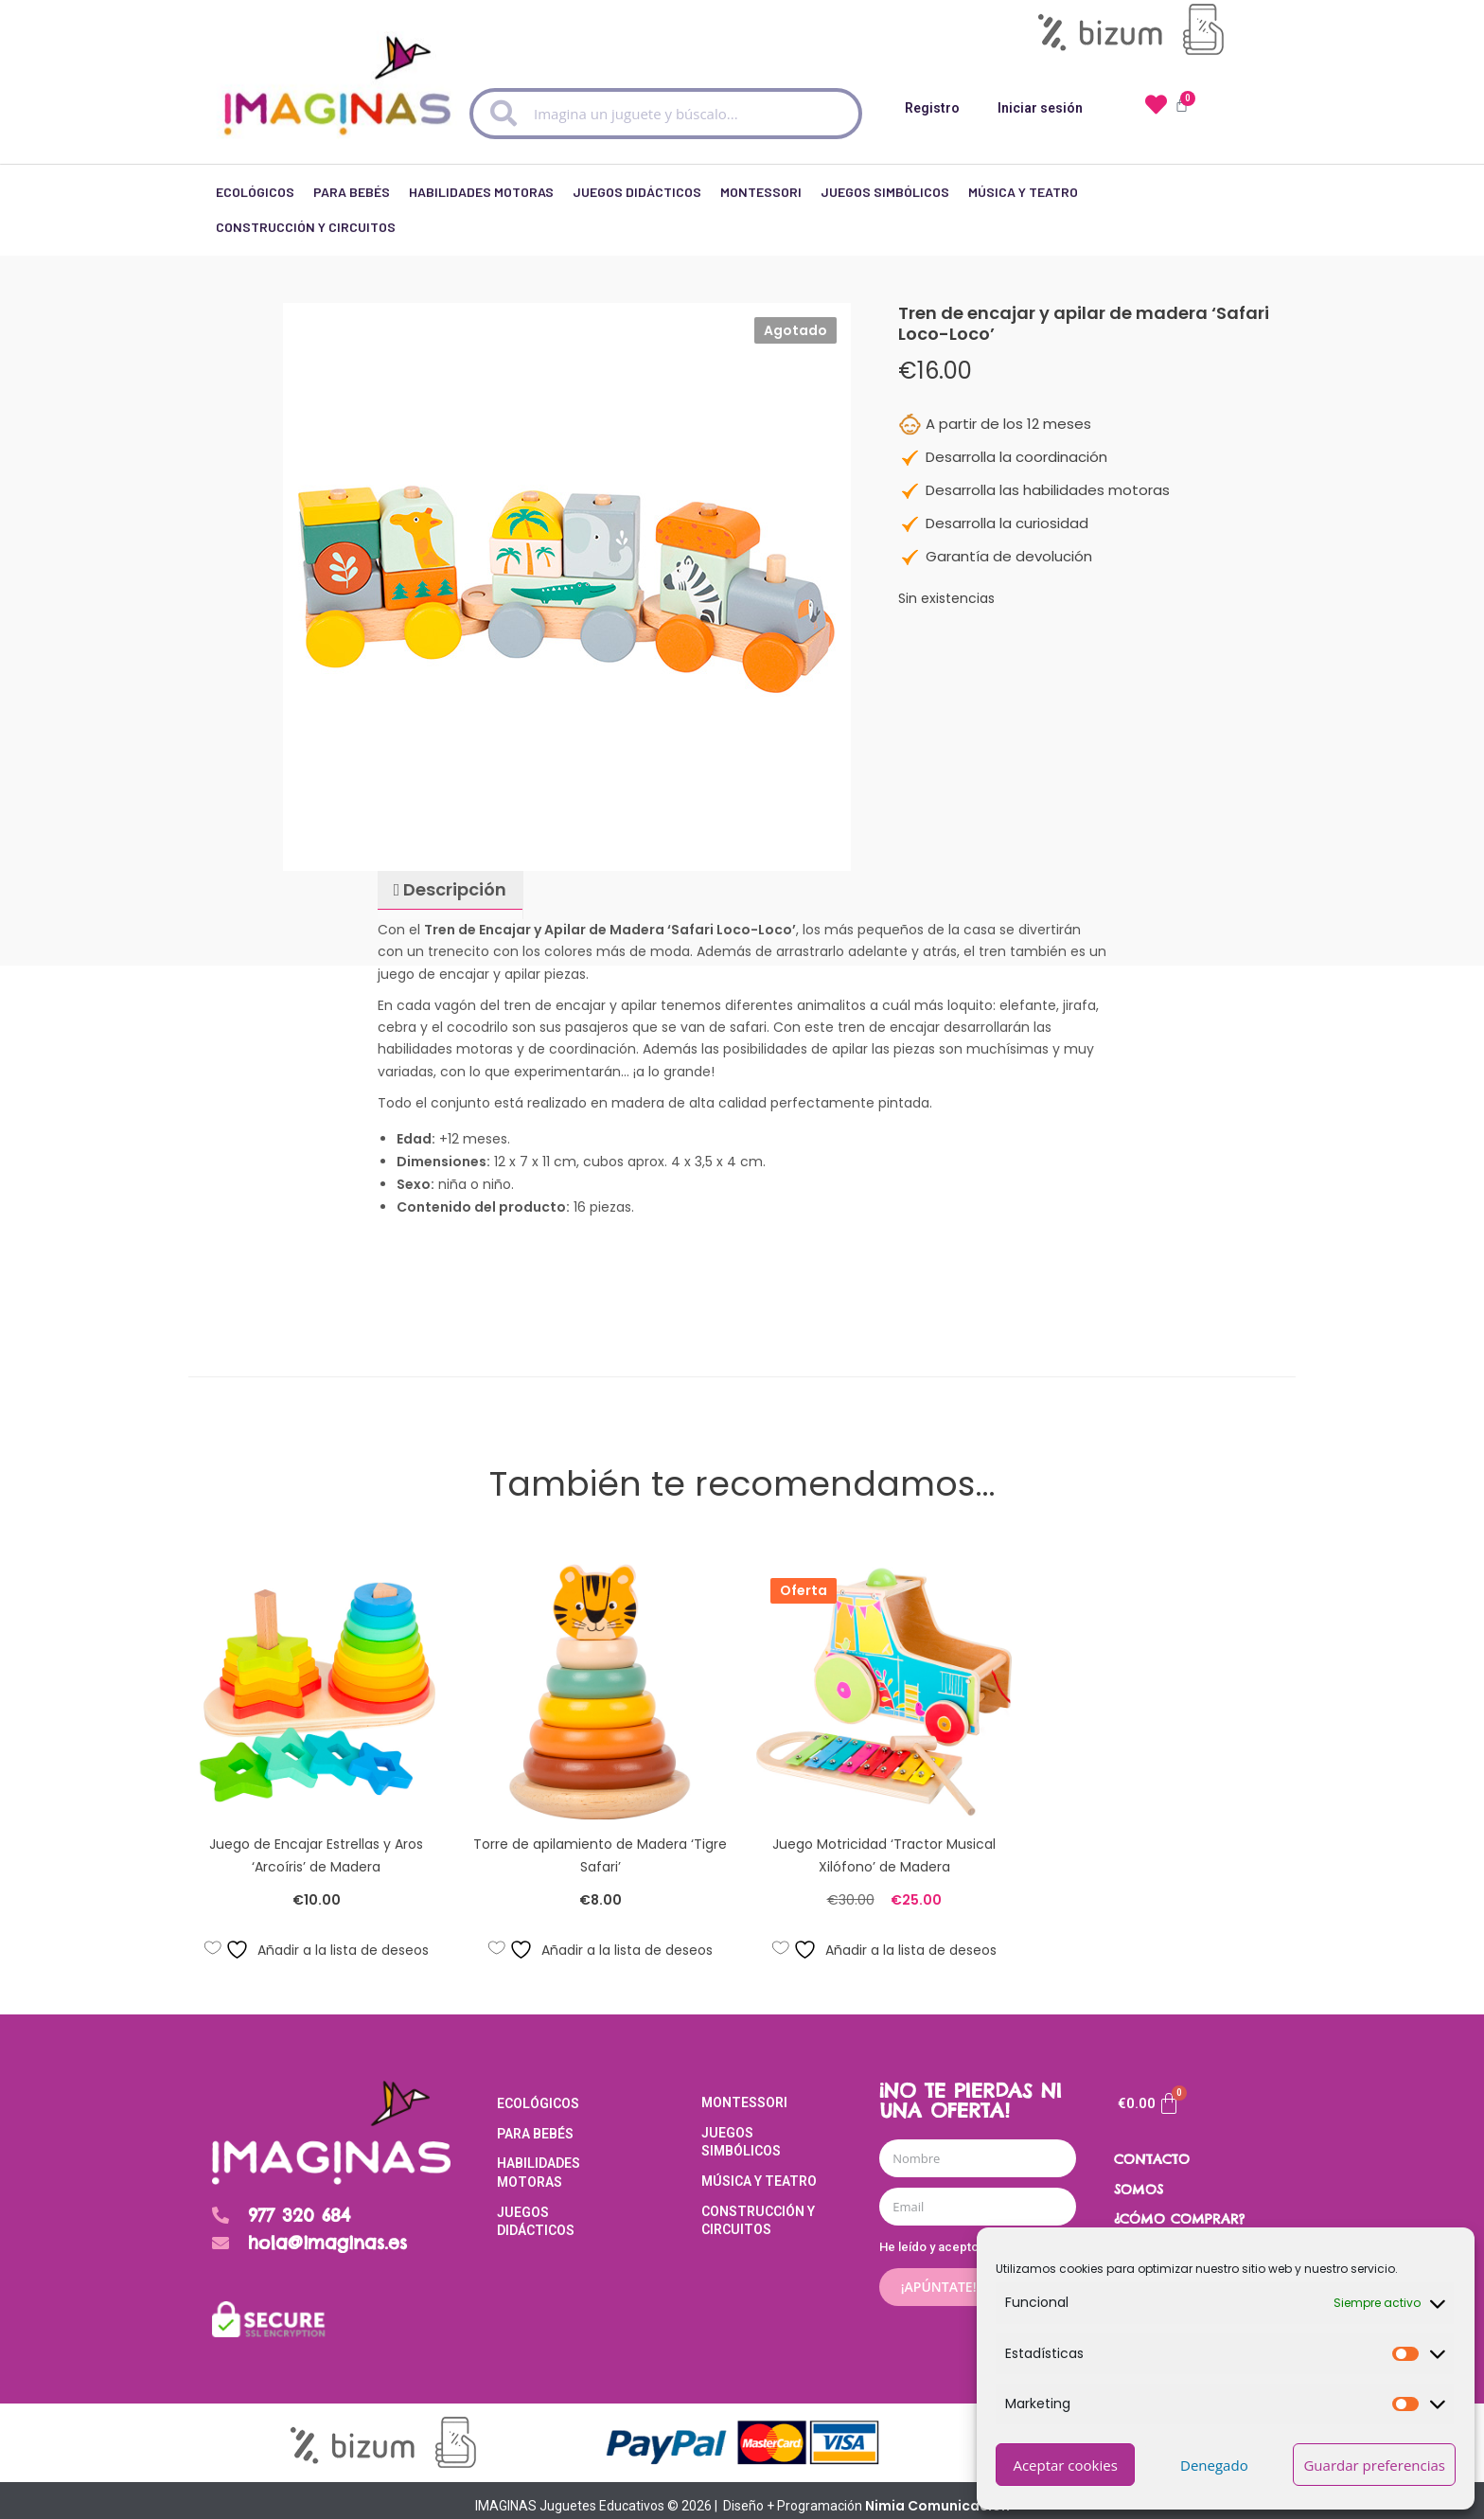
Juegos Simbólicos (885, 203)
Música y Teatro (1023, 203)
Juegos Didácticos (637, 203)
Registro (932, 107)
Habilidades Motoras (481, 203)
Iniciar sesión (1040, 107)
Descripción (452, 879)
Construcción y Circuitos (306, 233)
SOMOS (1138, 2179)
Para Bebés (351, 203)
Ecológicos (255, 203)
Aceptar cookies (1065, 2465)
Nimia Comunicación (937, 2494)
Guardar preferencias (1374, 2465)
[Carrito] (1149, 2093)
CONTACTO (1152, 2148)
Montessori (761, 203)
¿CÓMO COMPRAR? (1179, 2208)
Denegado (1214, 2465)
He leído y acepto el (973, 2236)
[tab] (450, 879)
